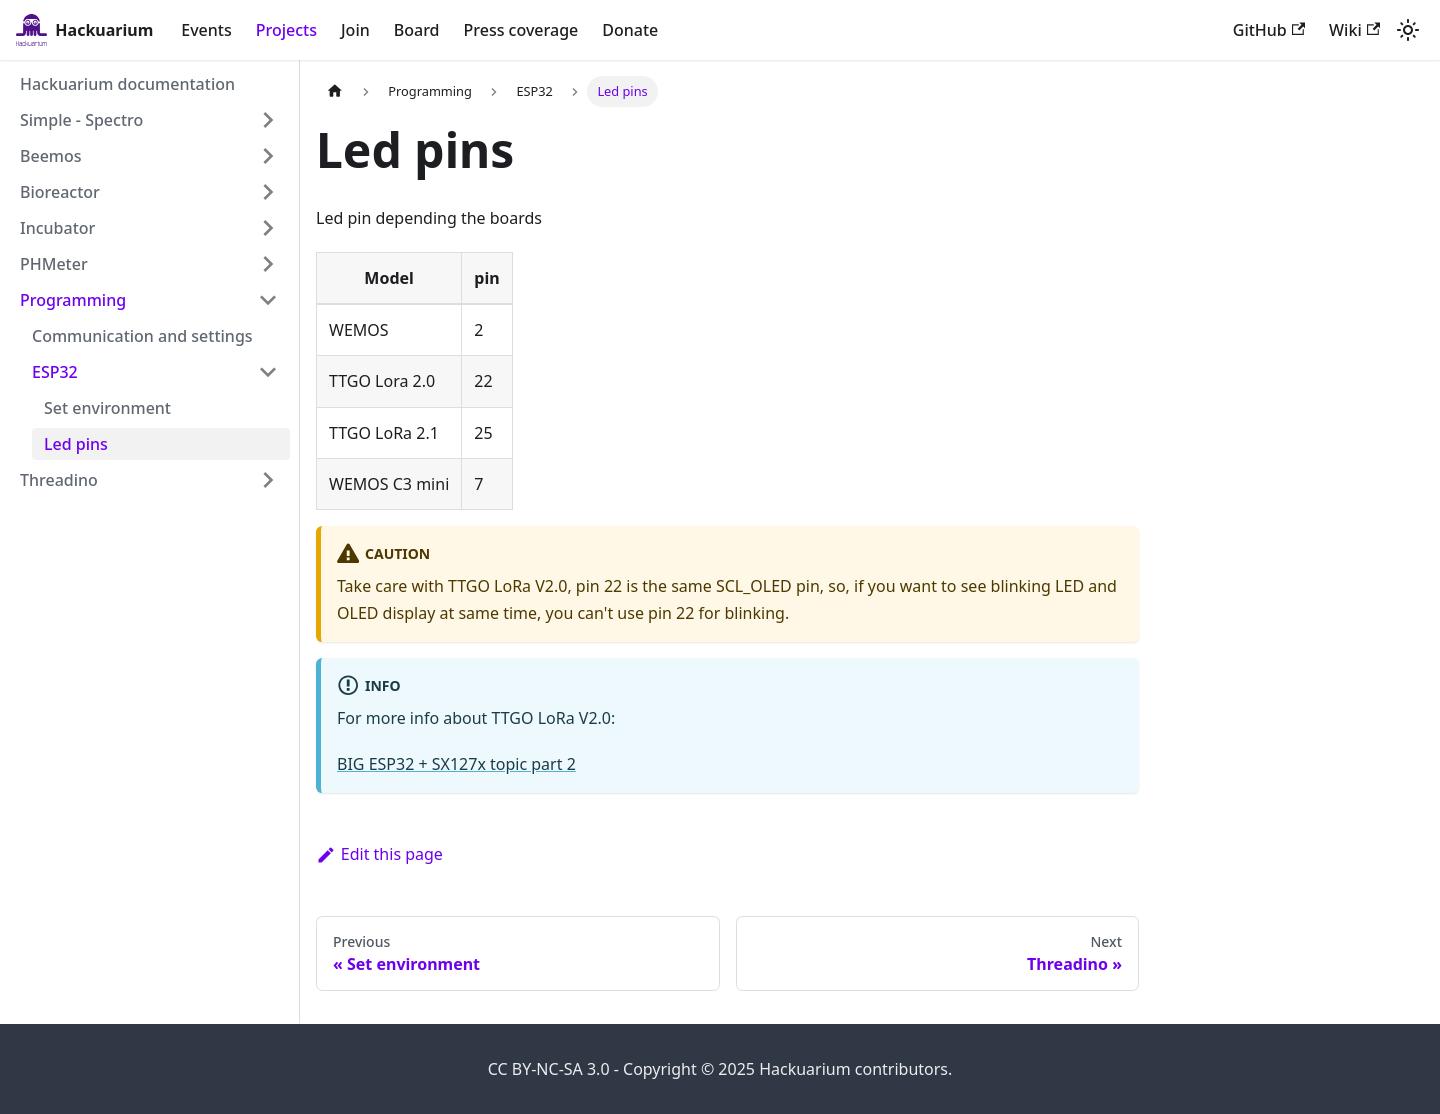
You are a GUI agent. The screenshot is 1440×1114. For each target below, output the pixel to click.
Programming (73, 300)
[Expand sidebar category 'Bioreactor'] (268, 192)
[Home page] (335, 91)
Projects (286, 30)
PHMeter (54, 264)
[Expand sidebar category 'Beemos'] (268, 156)
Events (206, 30)
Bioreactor (60, 192)
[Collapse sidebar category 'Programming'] (268, 300)
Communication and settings (142, 336)
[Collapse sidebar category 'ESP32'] (268, 372)
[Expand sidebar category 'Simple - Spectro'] (268, 120)
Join (355, 30)
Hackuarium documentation (127, 84)
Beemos (51, 156)
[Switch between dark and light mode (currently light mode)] (1408, 30)
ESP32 (55, 372)
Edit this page (379, 854)
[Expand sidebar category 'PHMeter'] (268, 264)
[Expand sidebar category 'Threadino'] (268, 480)
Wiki (1354, 30)
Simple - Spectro (81, 120)
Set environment (107, 408)
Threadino (59, 480)
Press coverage (521, 30)
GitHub (1269, 30)
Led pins (76, 444)
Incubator (57, 228)
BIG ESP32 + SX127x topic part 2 (456, 764)
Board (417, 30)
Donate (630, 30)
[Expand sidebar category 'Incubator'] (268, 228)
